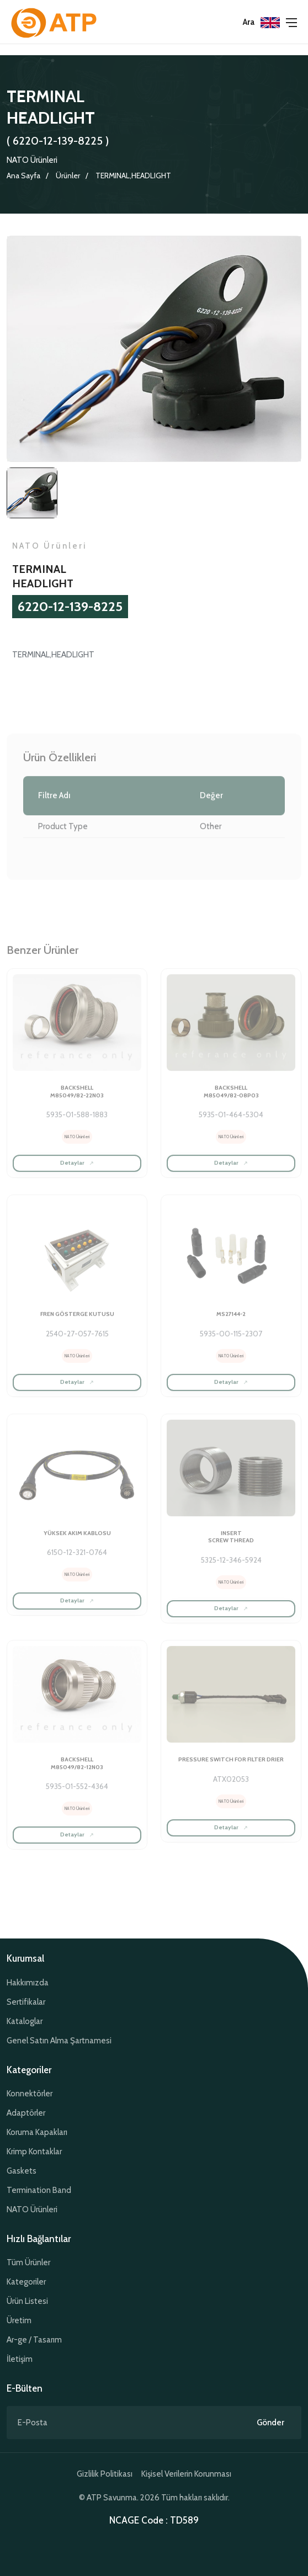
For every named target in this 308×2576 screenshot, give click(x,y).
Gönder (270, 2423)
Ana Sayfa (23, 175)
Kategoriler (26, 2282)
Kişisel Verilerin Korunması (186, 2474)
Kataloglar (25, 2021)
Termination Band (39, 2190)
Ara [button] (248, 22)
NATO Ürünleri (32, 160)
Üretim (19, 2320)
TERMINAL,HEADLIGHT (133, 175)
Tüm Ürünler (28, 2262)
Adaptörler (26, 2113)
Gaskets (21, 2171)
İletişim (20, 2359)
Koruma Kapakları (37, 2132)
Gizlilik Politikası (104, 2474)
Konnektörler (29, 2094)
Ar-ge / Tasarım (34, 2340)
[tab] (32, 494)
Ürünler (68, 175)
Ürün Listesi (27, 2301)
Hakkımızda (28, 1983)
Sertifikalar (26, 2002)
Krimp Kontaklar (34, 2152)
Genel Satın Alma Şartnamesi (59, 2041)
